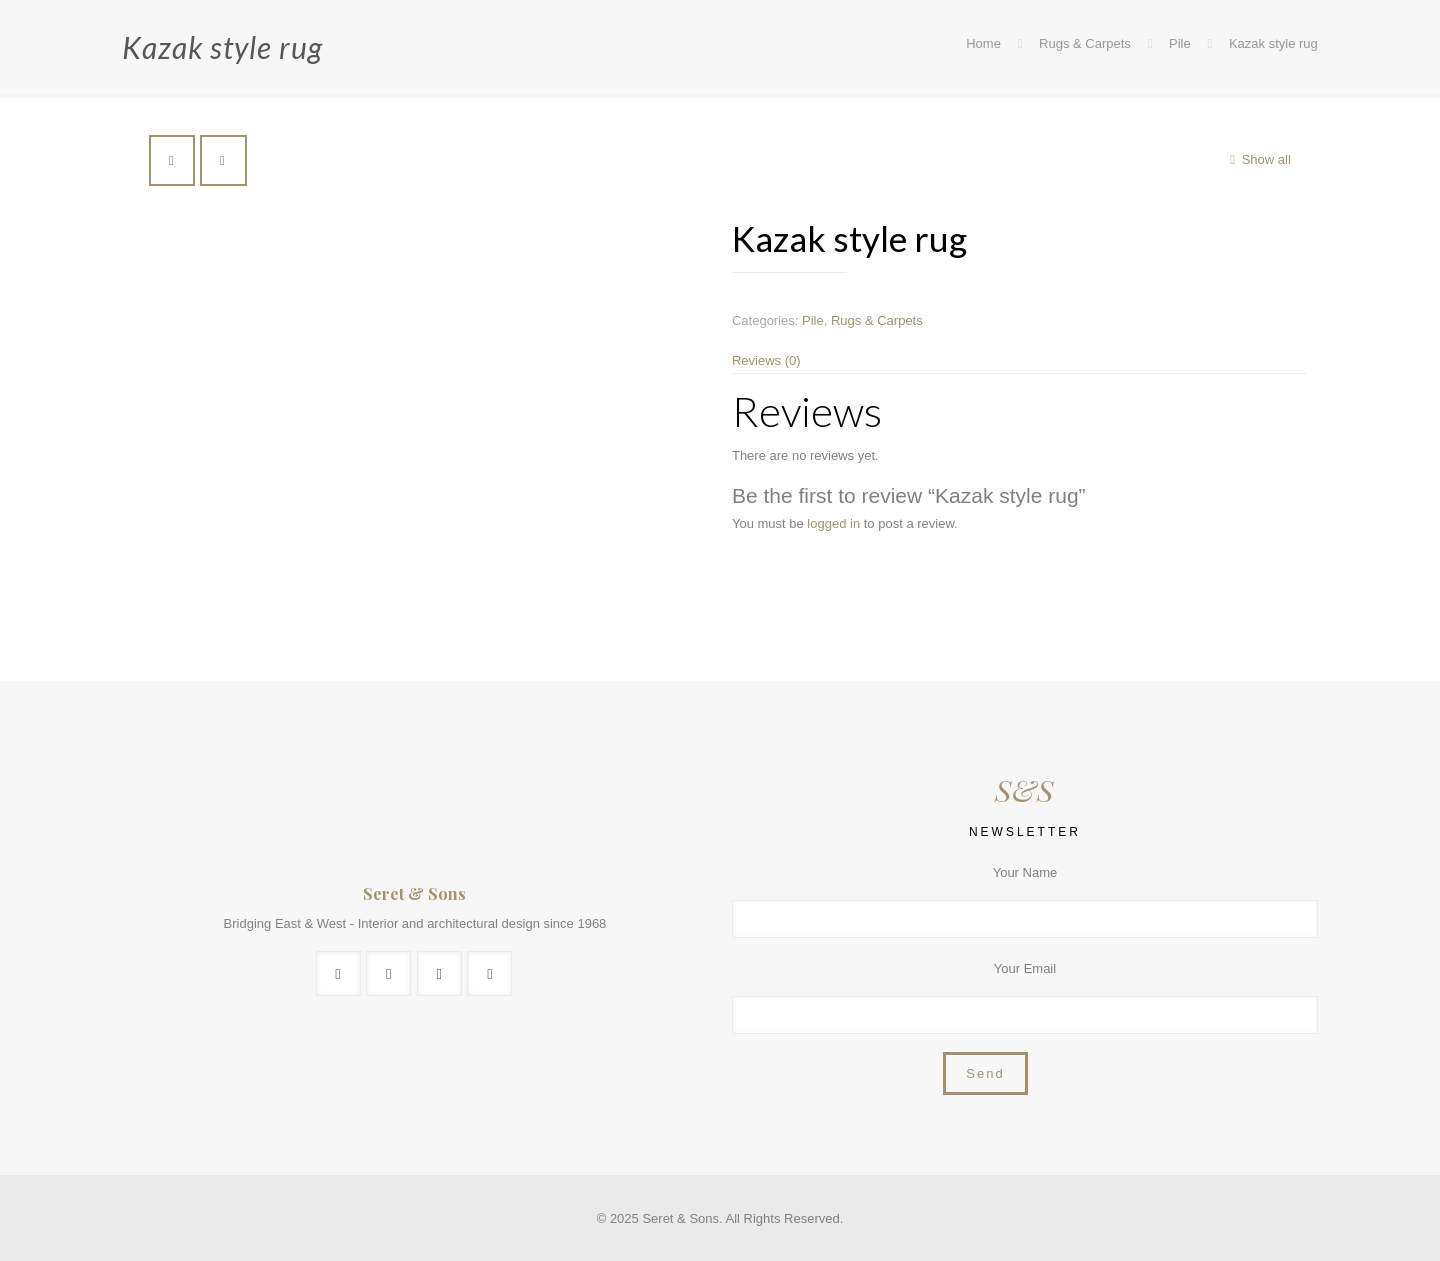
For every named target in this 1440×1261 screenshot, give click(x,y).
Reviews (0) (766, 360)
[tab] (1019, 360)
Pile (1180, 43)
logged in (833, 523)
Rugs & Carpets (1085, 43)
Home (983, 43)
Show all (1256, 159)
